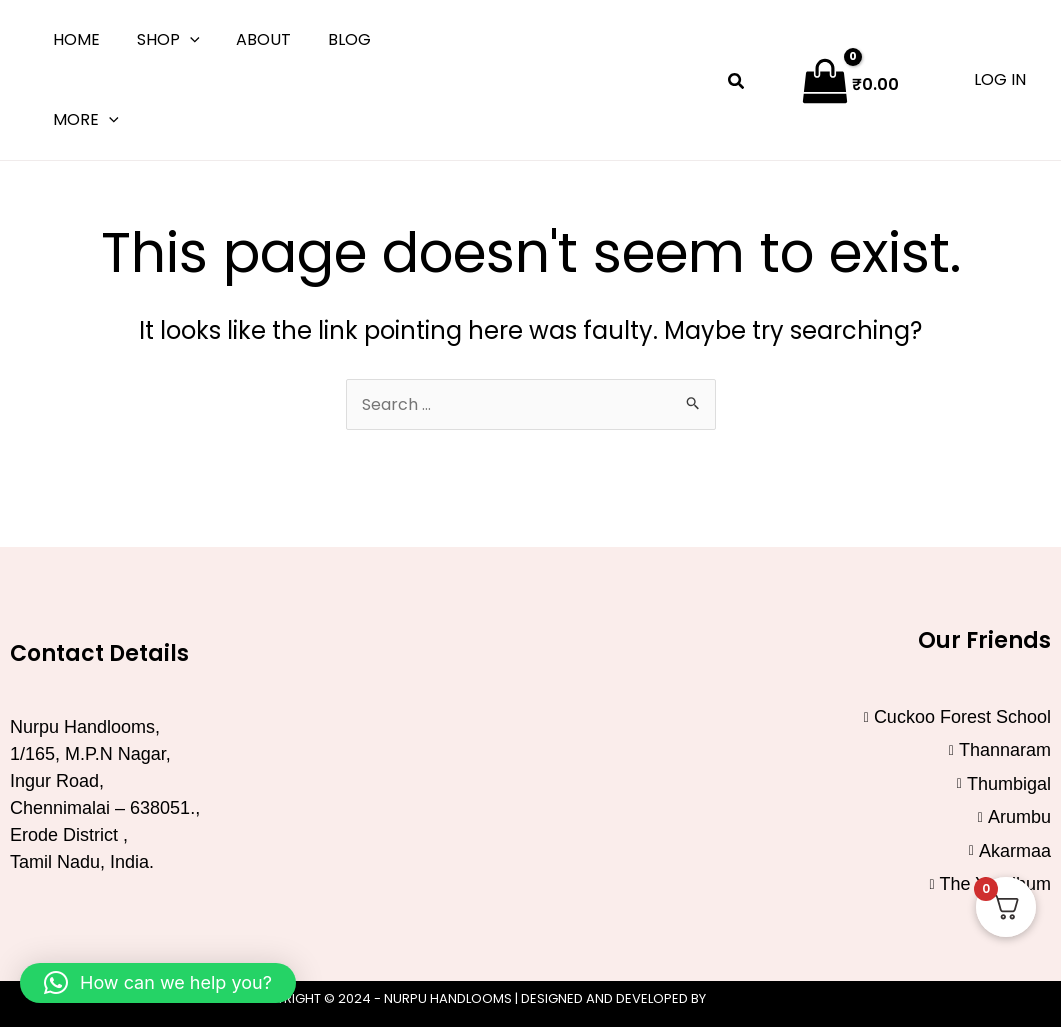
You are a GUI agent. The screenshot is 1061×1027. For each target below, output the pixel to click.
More (84, 120)
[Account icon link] (1000, 80)
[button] (183, 40)
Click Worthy (761, 998)
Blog (333, 39)
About (252, 39)
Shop (161, 40)
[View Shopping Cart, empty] (852, 80)
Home (74, 39)
